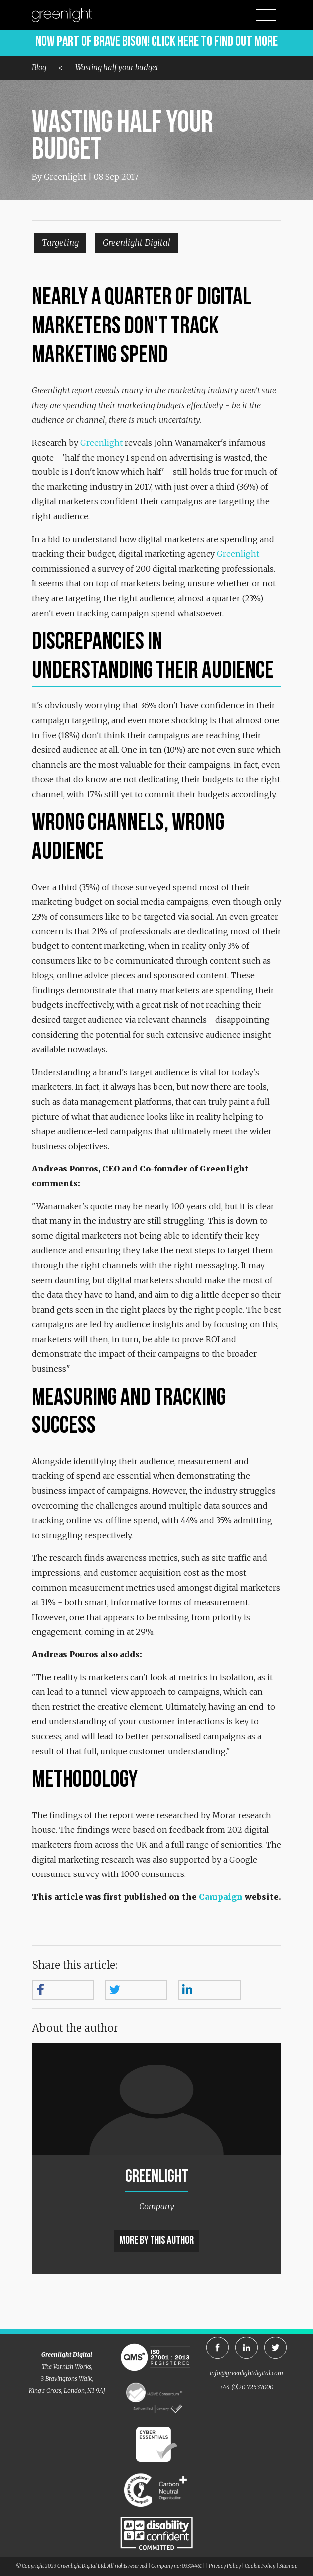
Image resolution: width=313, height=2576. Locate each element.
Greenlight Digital (136, 242)
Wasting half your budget (116, 67)
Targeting (60, 242)
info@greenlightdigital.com (246, 2373)
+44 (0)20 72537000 (246, 2387)
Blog (39, 67)
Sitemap (288, 2566)
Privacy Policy (225, 2566)
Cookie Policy (260, 2566)
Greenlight (101, 443)
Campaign (221, 1897)
